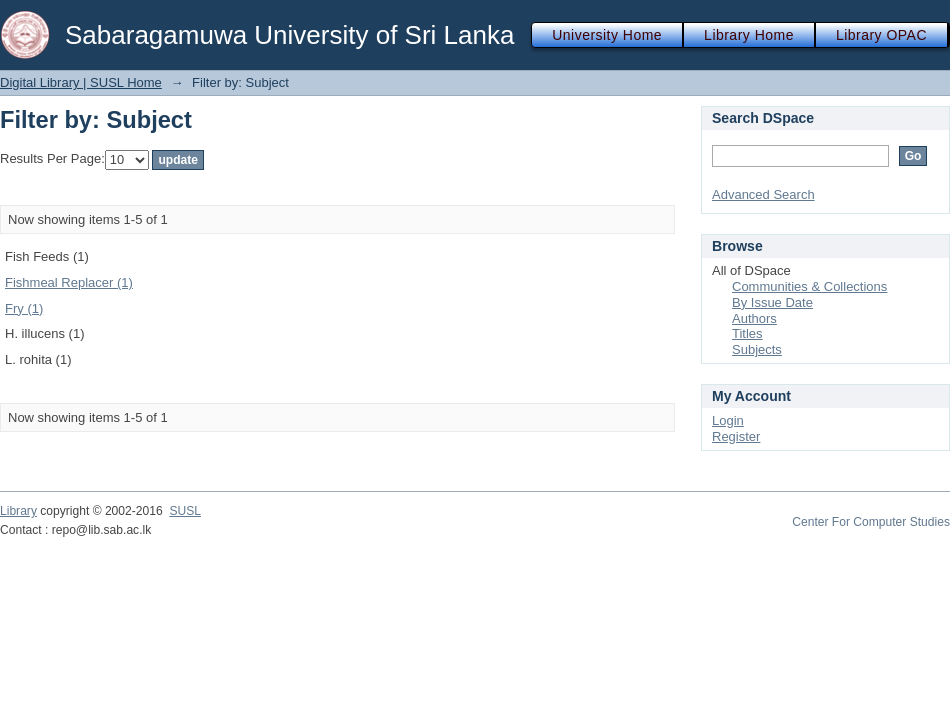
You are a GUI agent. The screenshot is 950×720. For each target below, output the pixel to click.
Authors (754, 318)
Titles (747, 333)
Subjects (757, 349)
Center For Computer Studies (871, 522)
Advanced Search (763, 194)
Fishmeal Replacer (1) (69, 282)
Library (18, 511)
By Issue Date (772, 302)
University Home (607, 35)
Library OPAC (881, 35)
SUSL (185, 511)
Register (736, 436)
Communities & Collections (809, 286)
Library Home (749, 35)
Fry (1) (24, 308)
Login (728, 420)
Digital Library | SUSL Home (81, 82)
